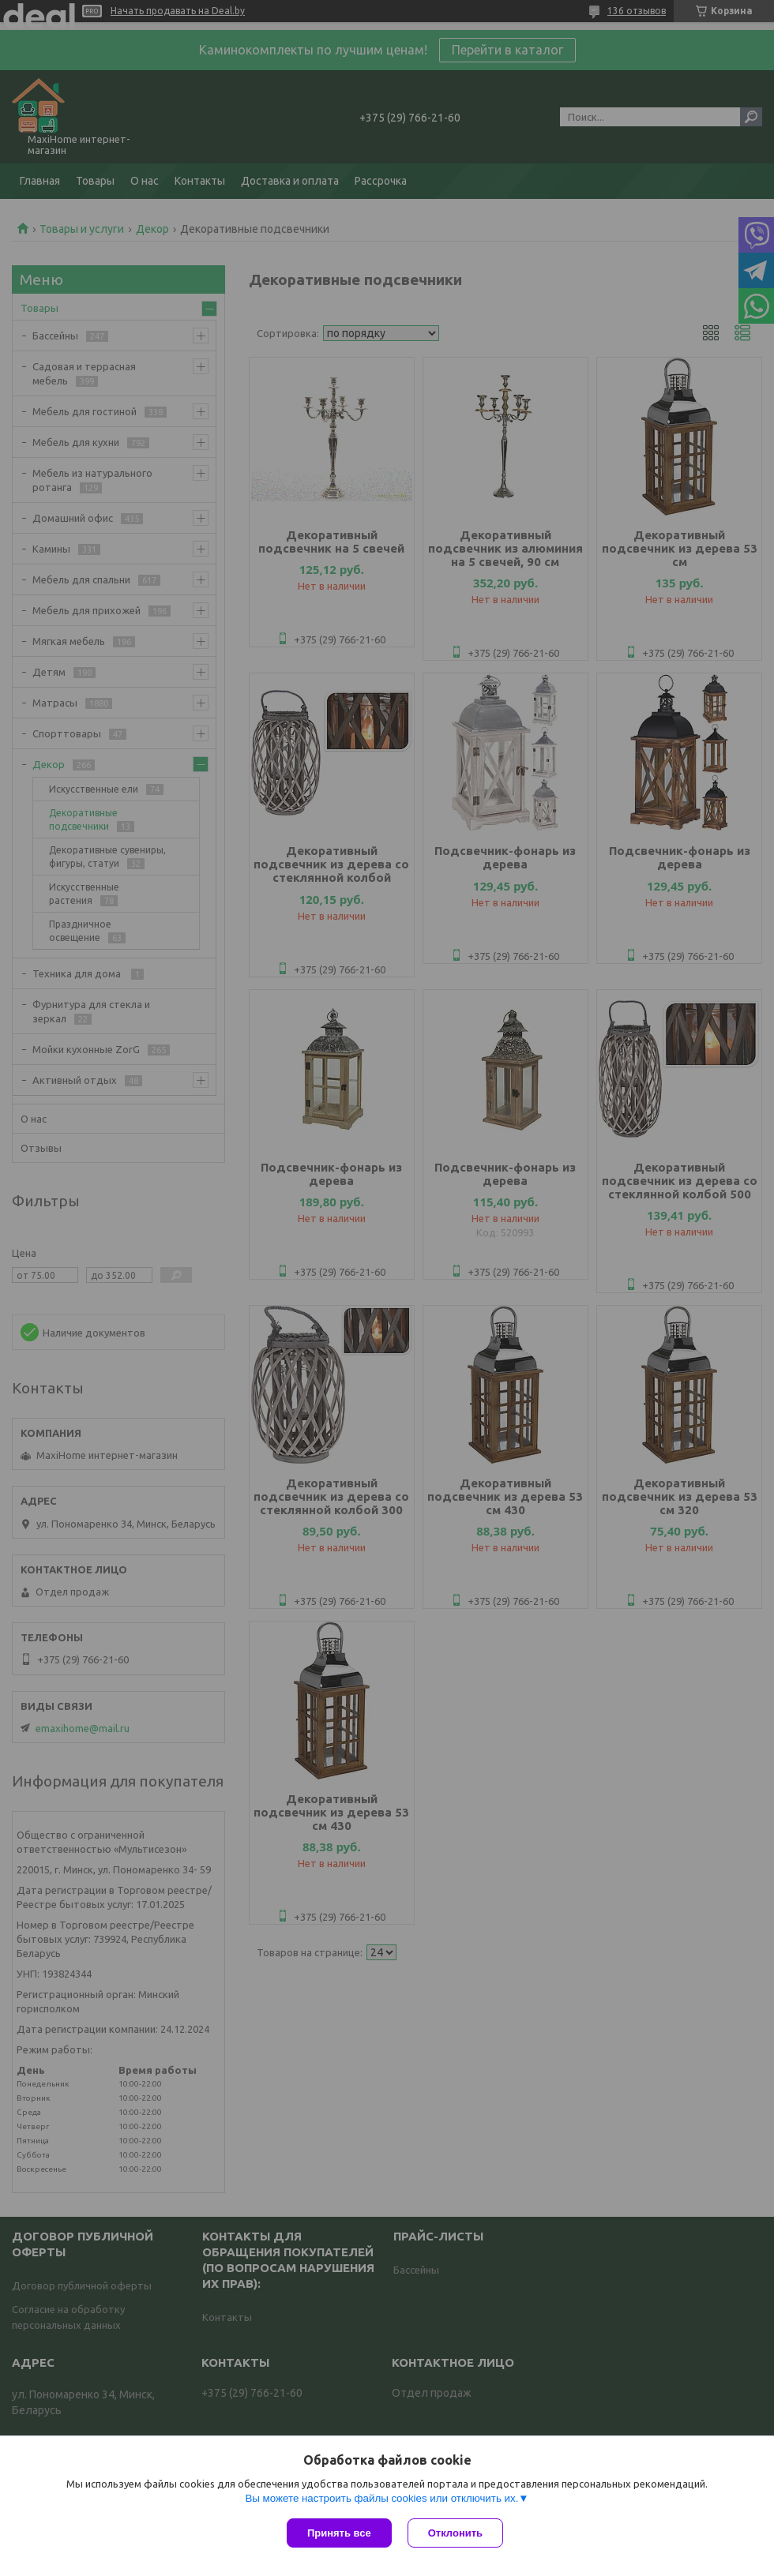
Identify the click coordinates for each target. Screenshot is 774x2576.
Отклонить (455, 2533)
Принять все (339, 2533)
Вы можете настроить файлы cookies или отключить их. (381, 2498)
